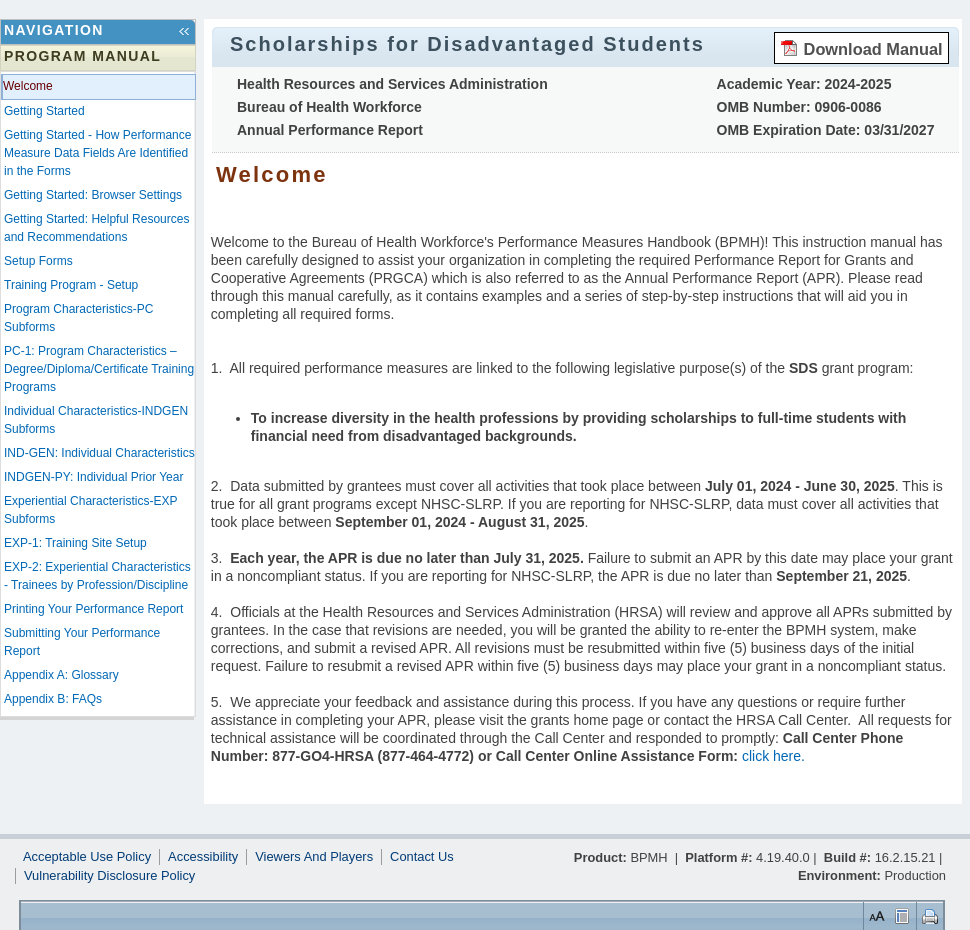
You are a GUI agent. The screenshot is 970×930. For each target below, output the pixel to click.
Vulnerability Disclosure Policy (109, 876)
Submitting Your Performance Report (82, 642)
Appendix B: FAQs (53, 699)
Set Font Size (875, 915)
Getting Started (44, 111)
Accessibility (203, 857)
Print (927, 915)
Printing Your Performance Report (93, 609)
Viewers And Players (314, 857)
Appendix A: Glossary (61, 675)
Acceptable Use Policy (87, 857)
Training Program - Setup (71, 285)
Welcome (28, 86)
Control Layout (900, 915)
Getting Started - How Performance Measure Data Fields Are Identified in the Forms (97, 153)
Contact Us (422, 857)
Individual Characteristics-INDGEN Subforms (96, 420)
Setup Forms (38, 261)
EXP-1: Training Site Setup (75, 543)
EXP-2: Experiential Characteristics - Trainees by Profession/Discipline (97, 576)
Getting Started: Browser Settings (93, 195)
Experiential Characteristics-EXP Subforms (90, 510)
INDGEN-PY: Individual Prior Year (93, 477)
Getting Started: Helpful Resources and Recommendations (96, 228)
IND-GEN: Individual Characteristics (99, 453)
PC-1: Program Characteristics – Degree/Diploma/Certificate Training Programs (99, 369)
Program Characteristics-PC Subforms (78, 318)
